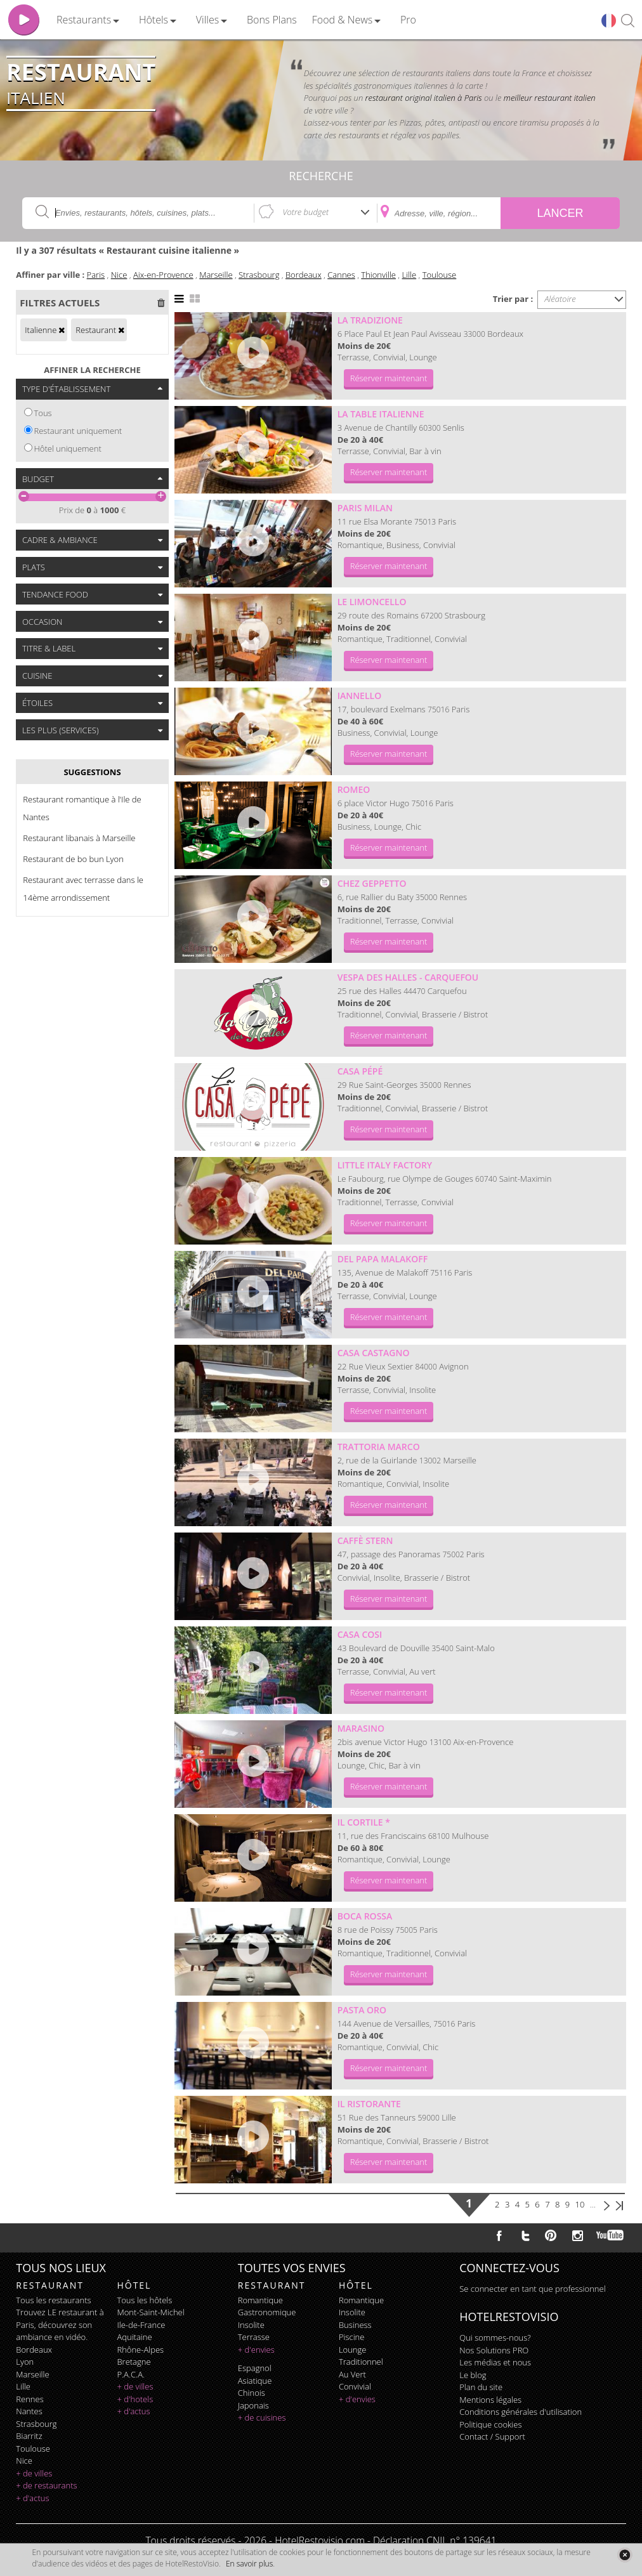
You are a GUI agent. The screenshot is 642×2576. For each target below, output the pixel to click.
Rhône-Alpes (140, 2349)
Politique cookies (490, 2424)
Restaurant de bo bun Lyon (73, 859)
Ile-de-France (141, 2325)
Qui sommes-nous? (494, 2337)
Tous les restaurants (53, 2300)
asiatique (255, 2380)
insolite (251, 2325)
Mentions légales (490, 2399)
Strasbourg (259, 274)
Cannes (341, 274)
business (355, 2325)
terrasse (254, 2337)
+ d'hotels (135, 2399)
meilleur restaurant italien (550, 97)
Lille (409, 274)
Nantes (29, 2411)
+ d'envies (256, 2349)
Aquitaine (134, 2337)
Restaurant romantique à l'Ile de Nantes (82, 808)
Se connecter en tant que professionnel (532, 2288)
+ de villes (34, 2473)
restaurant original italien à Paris (423, 97)
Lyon (25, 2361)
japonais (253, 2405)
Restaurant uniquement (78, 430)
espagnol (255, 2368)
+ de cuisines (262, 2417)
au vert (352, 2374)
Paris (96, 274)
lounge (353, 2349)
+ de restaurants (46, 2485)
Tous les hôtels (144, 2300)
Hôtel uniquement (68, 448)
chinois (251, 2392)
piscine (352, 2337)
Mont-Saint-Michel (150, 2312)
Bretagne (133, 2361)
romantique (260, 2300)
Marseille (215, 274)
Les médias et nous (495, 2362)
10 (580, 2204)
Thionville (378, 274)
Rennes (29, 2399)
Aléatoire (560, 298)
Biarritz (29, 2436)
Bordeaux (303, 274)
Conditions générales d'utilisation (520, 2411)
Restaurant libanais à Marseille (79, 838)
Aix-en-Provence (163, 274)
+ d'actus (32, 2498)
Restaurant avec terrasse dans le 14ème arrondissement (83, 888)
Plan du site (480, 2387)
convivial (355, 2386)
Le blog (472, 2375)
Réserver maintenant (389, 378)
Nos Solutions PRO (493, 2350)
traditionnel (361, 2361)
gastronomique (267, 2312)
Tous (43, 413)
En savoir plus (249, 2563)
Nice (119, 274)
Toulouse (440, 274)
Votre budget (305, 212)
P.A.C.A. (131, 2374)
